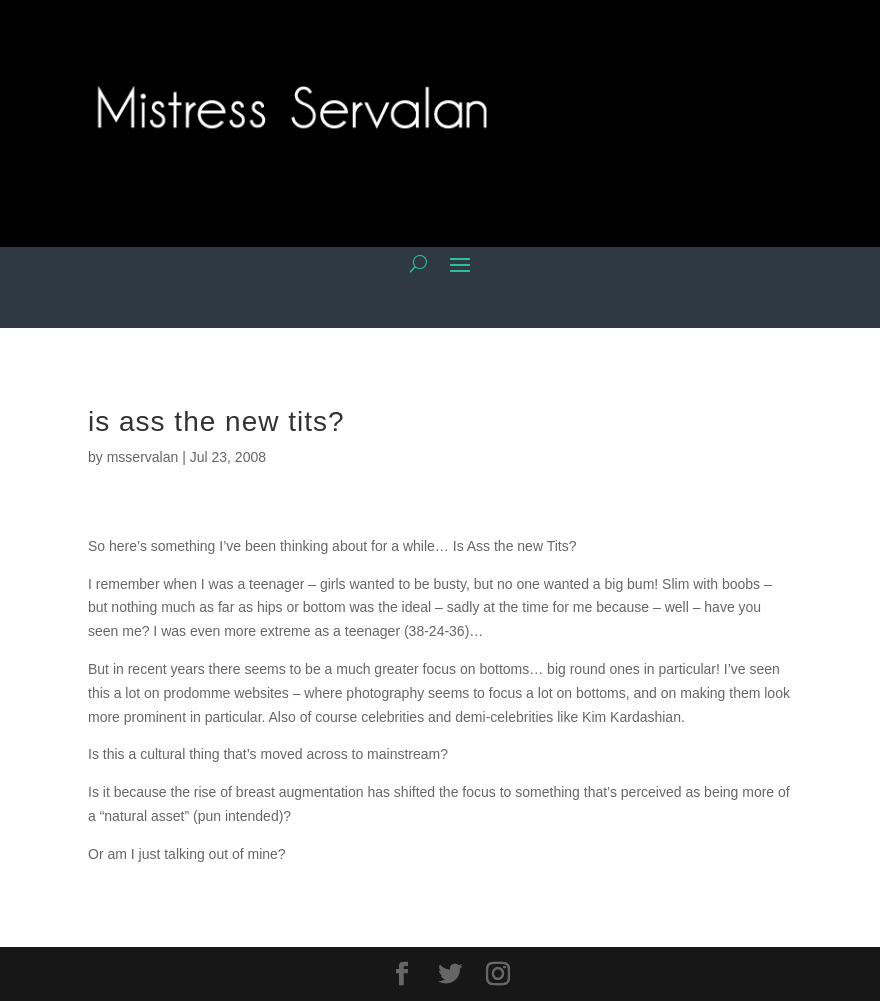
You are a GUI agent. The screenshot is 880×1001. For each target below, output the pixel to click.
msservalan (143, 457)
